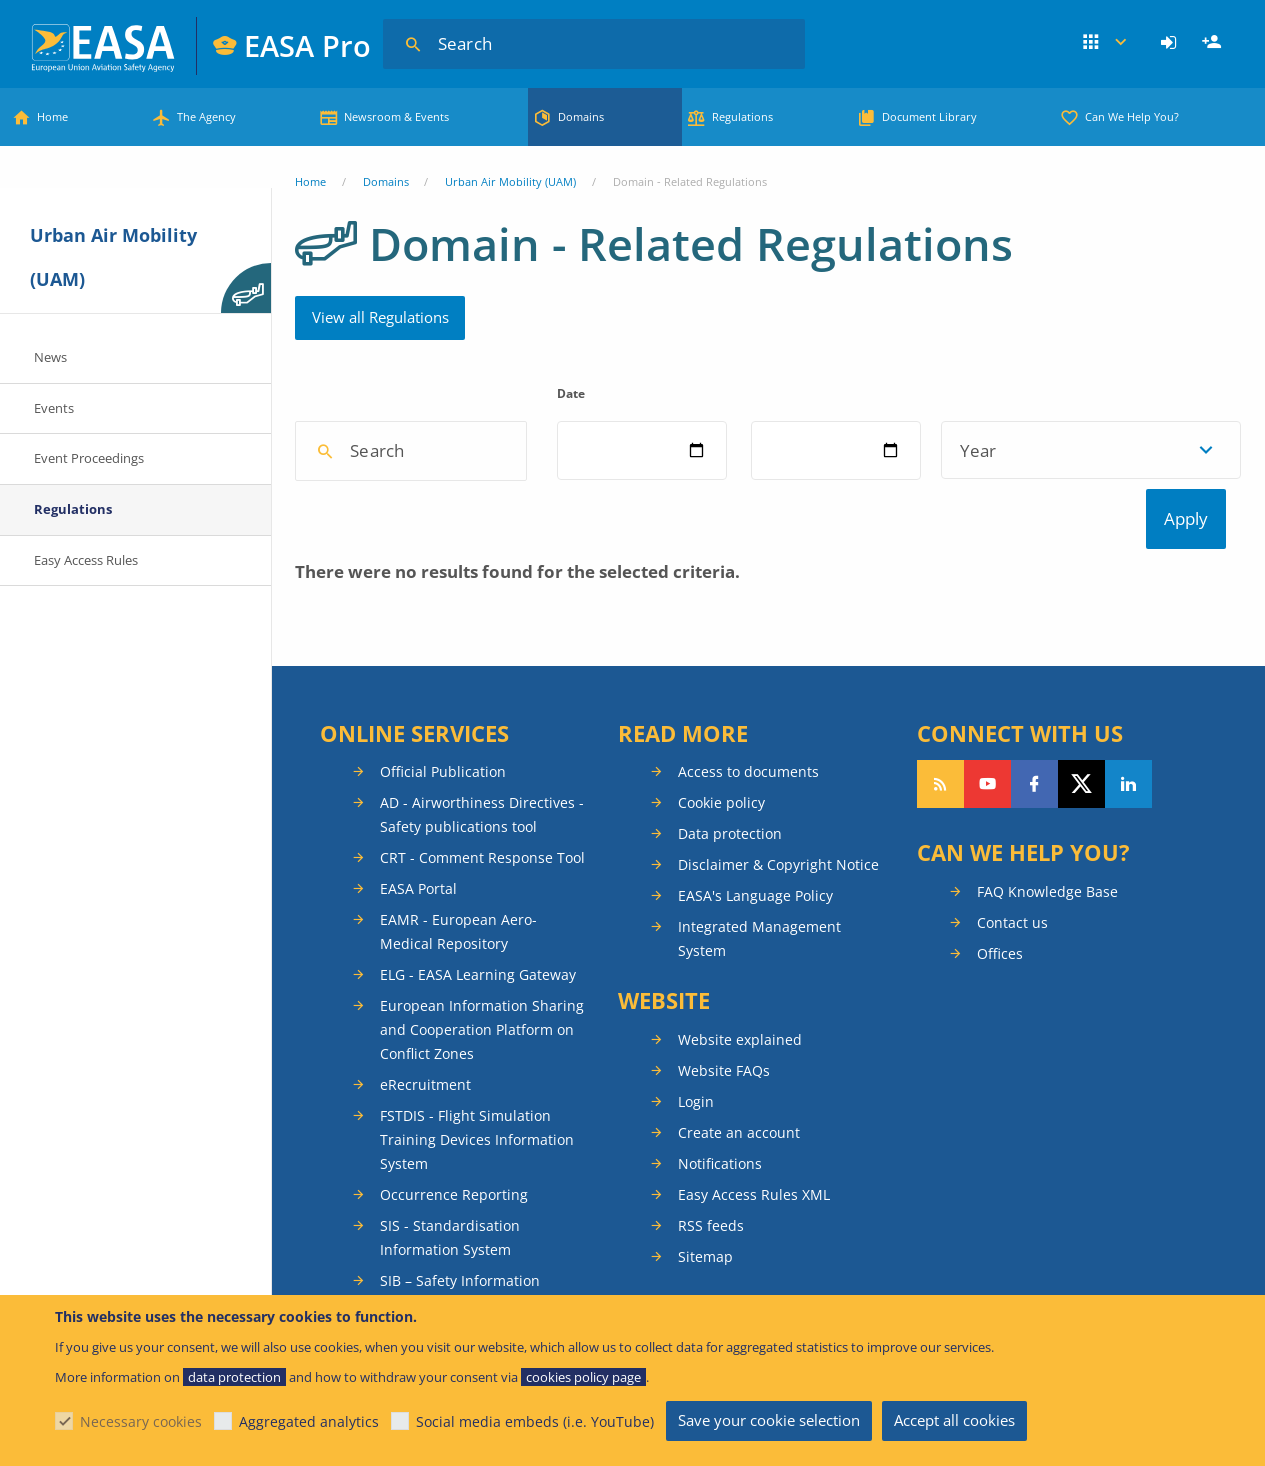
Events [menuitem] (54, 408)
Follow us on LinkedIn (1128, 882)
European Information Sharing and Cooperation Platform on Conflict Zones (482, 1127)
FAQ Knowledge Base (1047, 989)
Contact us (1012, 1020)
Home (52, 116)
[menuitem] (1171, 43)
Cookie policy (721, 900)
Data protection (730, 931)
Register (1214, 43)
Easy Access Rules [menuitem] (86, 560)
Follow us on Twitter (1081, 882)
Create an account (739, 1230)
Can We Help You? (1132, 116)
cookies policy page (583, 1377)
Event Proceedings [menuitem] (89, 458)
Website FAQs (724, 1168)
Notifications (720, 1261)
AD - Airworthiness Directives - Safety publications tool (482, 912)
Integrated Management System (759, 1036)
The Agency (206, 116)
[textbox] (439, 550)
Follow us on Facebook (1034, 882)
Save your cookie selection (769, 1420)
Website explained (740, 1137)
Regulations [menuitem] (73, 509)
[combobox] (445, 550)
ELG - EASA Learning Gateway (478, 1072)
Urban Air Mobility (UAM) (510, 181)
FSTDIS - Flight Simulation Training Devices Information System (477, 1237)
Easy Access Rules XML (754, 1292)
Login (1171, 43)
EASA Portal (418, 986)
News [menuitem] (50, 357)
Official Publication (443, 869)
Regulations (742, 116)
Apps (1104, 43)
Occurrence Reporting (454, 1292)
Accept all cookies (954, 1420)
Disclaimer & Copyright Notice (778, 962)
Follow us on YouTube (987, 882)
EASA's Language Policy (755, 993)
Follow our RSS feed (940, 882)
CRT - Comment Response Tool (482, 955)
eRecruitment (425, 1182)
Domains (581, 116)
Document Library (929, 116)
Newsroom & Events (396, 116)
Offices (1000, 1051)
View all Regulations (380, 317)
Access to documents (748, 869)
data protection (234, 1377)
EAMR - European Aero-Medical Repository (458, 1029)
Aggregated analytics (309, 1421)
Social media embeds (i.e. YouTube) (535, 1421)
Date (734, 393)
